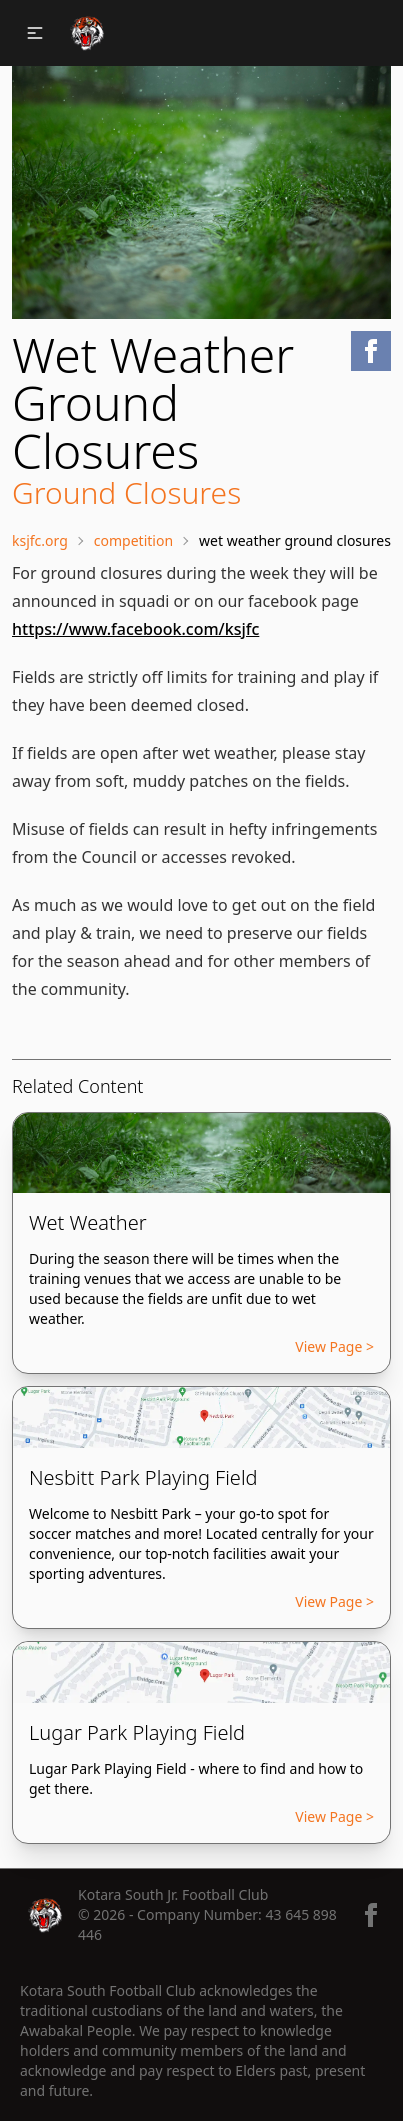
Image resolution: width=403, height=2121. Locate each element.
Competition (133, 540)
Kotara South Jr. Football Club (173, 1894)
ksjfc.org (40, 540)
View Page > (334, 1346)
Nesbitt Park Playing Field (143, 1477)
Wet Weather (88, 1222)
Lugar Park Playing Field (137, 1732)
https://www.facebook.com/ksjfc (135, 629)
